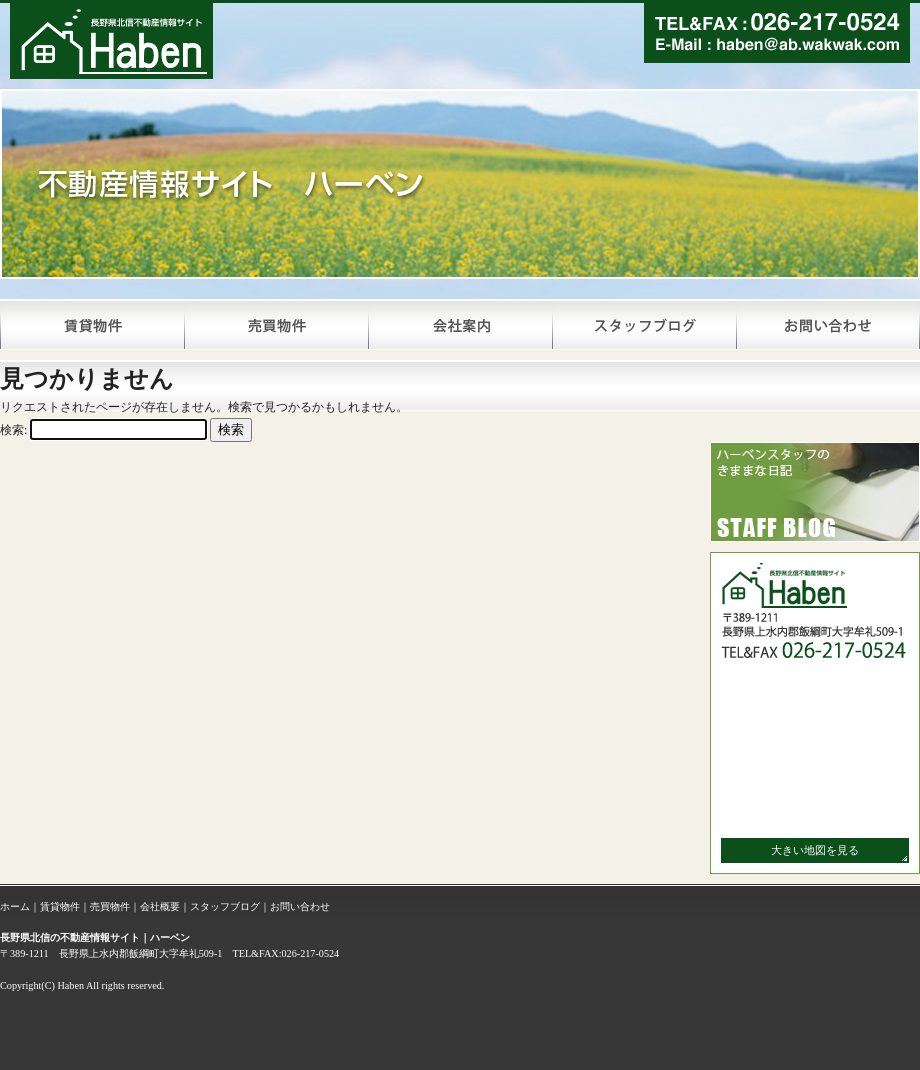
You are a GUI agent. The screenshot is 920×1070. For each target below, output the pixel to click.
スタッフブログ (225, 906)
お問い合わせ (300, 906)
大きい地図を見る (815, 850)
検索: (13, 430)
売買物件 (110, 906)
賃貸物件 (60, 906)
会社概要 (160, 906)
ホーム (15, 906)
